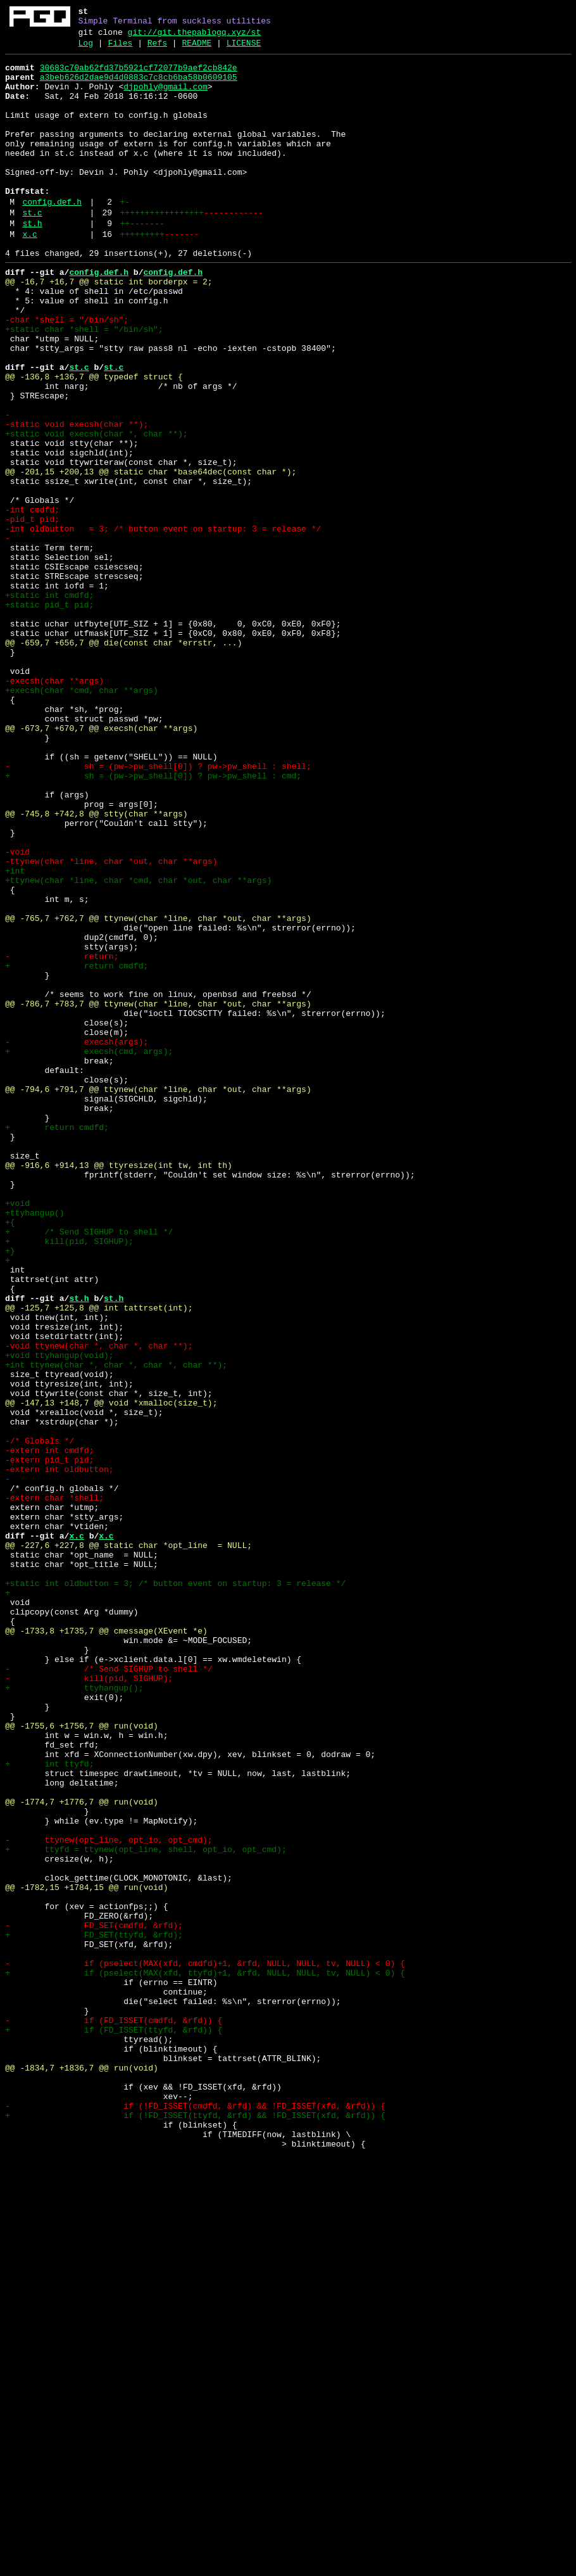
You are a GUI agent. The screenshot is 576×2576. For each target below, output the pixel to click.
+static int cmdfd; (49, 703)
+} (10, 1490)
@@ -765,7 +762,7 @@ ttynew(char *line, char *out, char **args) (158, 1091)
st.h (32, 261)
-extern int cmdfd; (49, 1729)
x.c (29, 274)
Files (120, 48)
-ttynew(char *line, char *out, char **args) (111, 1023)
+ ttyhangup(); (74, 2015)
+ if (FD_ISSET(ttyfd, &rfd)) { (113, 2425)
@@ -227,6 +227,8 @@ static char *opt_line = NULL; (128, 1844)
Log (85, 48)
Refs (157, 48)
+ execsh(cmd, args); (89, 1251)
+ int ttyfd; (49, 2106)
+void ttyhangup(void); (59, 1615)
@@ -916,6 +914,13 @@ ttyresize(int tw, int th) (118, 1387)
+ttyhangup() (35, 1444)
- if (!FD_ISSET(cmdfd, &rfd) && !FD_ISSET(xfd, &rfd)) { (195, 2516)
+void (17, 1433)
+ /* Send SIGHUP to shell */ (89, 1467)
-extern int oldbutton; (59, 1752)
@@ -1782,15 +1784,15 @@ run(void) (86, 2254)
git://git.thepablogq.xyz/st (194, 36)
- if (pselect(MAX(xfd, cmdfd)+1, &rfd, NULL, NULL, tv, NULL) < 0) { (205, 2345)
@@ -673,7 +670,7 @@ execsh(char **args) (101, 863)
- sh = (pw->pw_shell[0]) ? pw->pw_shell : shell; (158, 909)
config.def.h (52, 236)
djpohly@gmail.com (165, 98)
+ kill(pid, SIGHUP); (69, 1479)
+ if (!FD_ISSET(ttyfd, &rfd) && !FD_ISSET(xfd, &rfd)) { (195, 2528)
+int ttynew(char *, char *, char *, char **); (116, 1627)
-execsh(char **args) (54, 806)
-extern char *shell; (54, 1786)
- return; (61, 1137)
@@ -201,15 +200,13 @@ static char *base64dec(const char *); (150, 555)
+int (15, 1034)
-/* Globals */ (39, 1718)
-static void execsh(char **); (76, 498)
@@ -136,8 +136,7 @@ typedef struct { (94, 441)
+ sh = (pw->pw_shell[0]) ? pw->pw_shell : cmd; (153, 920)
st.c (32, 249)
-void (17, 1011)
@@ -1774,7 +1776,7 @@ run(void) (81, 2151)
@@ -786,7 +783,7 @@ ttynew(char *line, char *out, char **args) (158, 1194)
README (196, 48)
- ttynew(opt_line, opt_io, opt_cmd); (109, 2197)
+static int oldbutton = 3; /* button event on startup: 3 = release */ (175, 1889)
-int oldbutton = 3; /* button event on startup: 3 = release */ (163, 624)
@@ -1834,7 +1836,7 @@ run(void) (81, 2471)
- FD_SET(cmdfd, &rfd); (94, 2300)
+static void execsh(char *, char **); (96, 510)
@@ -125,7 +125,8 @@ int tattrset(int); (98, 1558)
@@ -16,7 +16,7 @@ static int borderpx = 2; (109, 327)
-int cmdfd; (32, 601)
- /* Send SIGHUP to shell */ (109, 1992)
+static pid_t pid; (49, 715)
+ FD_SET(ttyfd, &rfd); (94, 2311)
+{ (10, 1456)
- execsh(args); (76, 1239)
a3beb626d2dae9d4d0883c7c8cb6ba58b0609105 (138, 86)
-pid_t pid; (32, 612)
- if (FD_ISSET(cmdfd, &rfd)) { (113, 2414)
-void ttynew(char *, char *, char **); (98, 1604)
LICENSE (244, 48)
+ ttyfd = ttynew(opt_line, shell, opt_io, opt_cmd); (146, 2208)
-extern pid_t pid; (49, 1741)
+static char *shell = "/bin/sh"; (84, 384)
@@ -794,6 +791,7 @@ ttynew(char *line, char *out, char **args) (158, 1296)
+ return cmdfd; (76, 1148)
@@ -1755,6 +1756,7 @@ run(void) (81, 2060)
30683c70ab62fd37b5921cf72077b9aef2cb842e (138, 75)
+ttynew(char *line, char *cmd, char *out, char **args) (138, 1045)
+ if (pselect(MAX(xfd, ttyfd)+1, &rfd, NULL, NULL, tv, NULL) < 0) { (205, 2357)
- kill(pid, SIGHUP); (89, 2003)
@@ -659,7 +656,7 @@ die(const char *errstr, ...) (123, 760)
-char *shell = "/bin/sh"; (66, 373)
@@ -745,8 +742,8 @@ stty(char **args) (96, 966)
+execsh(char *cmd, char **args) (81, 817)
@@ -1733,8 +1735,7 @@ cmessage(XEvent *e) (106, 1946)
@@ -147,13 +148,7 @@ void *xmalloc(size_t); (111, 1672)
